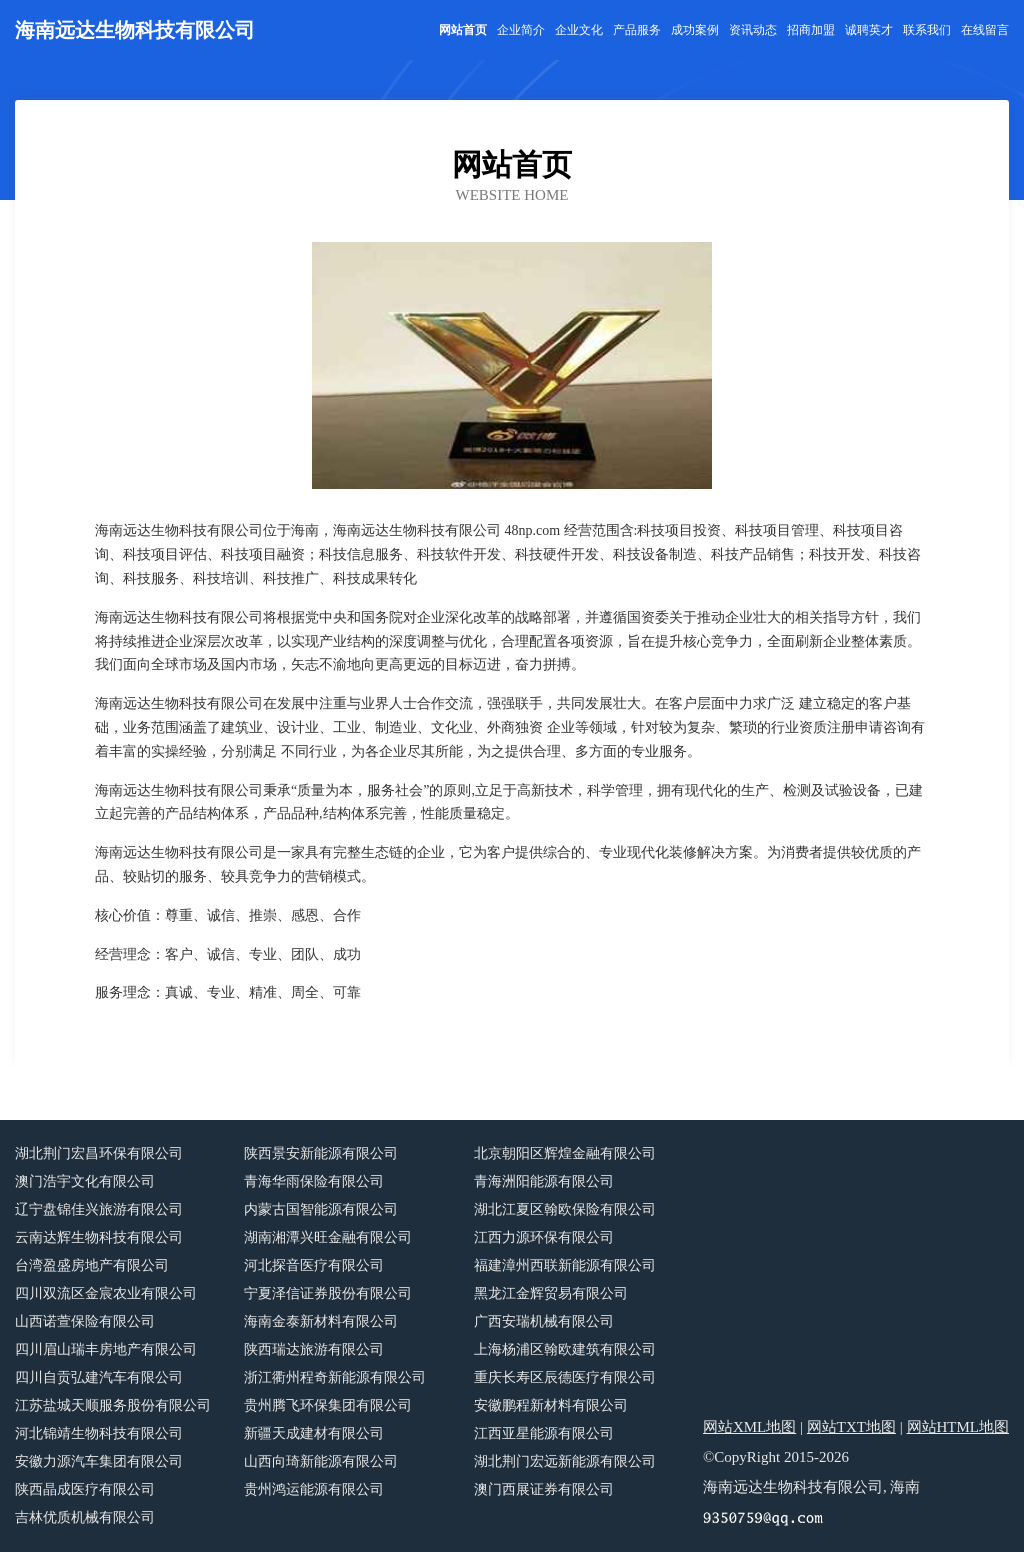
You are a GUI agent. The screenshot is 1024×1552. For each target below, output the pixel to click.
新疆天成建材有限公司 (314, 1433)
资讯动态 (753, 30)
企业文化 (579, 30)
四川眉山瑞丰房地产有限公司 (106, 1349)
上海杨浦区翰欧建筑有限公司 (565, 1349)
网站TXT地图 (851, 1427)
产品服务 (637, 30)
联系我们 (927, 30)
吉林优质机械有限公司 (85, 1517)
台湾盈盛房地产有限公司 (92, 1265)
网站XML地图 (749, 1427)
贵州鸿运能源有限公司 (314, 1489)
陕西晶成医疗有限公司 (85, 1489)
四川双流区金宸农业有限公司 (106, 1293)
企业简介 (521, 30)
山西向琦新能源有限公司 (321, 1461)
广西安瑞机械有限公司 (544, 1321)
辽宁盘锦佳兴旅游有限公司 (99, 1209)
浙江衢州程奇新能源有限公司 (335, 1377)
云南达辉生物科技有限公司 (99, 1237)
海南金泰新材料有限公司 (321, 1321)
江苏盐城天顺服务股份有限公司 (113, 1405)
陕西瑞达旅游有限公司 (314, 1349)
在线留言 (985, 30)
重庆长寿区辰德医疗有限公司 (565, 1377)
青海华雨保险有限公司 (314, 1181)
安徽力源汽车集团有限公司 (99, 1461)
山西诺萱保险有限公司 (85, 1321)
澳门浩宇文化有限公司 (85, 1181)
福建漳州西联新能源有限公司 (565, 1265)
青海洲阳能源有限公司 (544, 1181)
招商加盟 (811, 30)
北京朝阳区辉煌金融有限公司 (565, 1153)
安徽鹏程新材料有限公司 (551, 1405)
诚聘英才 (869, 30)
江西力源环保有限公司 (544, 1237)
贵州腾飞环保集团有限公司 (328, 1405)
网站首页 (463, 30)
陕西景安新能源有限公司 (321, 1153)
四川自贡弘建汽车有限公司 (99, 1377)
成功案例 (695, 30)
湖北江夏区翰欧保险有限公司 (565, 1209)
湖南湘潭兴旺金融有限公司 (328, 1237)
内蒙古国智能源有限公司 (321, 1209)
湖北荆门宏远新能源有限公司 (565, 1461)
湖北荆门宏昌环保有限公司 (99, 1153)
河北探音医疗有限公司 (314, 1265)
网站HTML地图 (958, 1427)
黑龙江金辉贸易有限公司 (551, 1293)
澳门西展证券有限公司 (544, 1489)
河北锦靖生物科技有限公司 (99, 1433)
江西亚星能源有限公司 (544, 1433)
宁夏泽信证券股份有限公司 (328, 1293)
